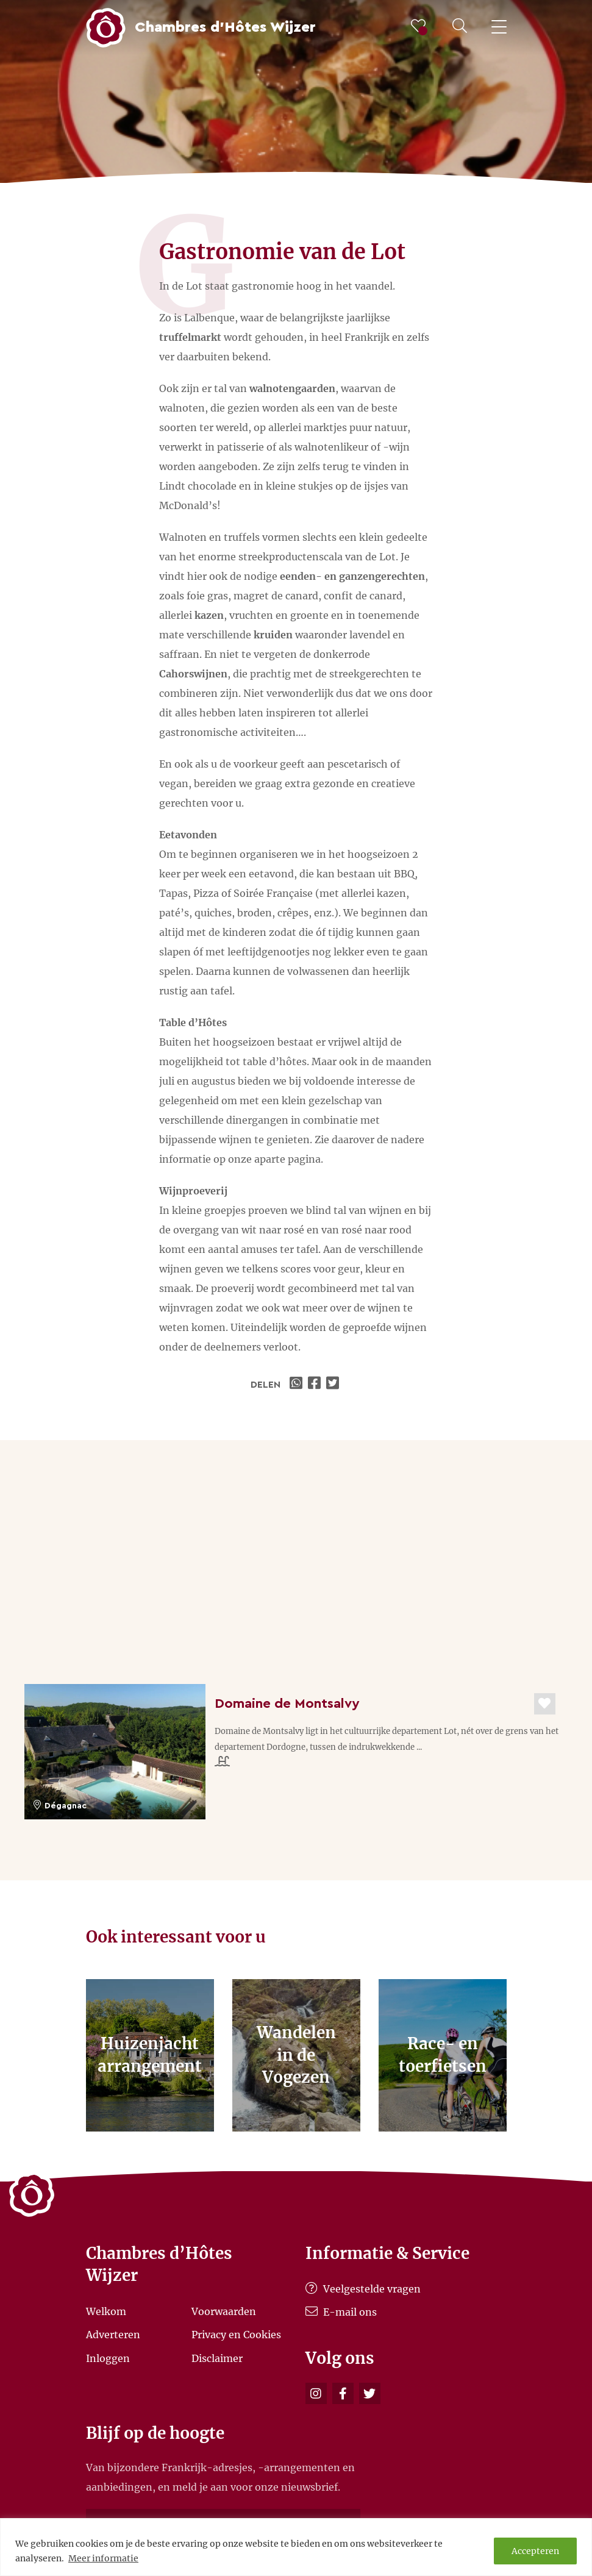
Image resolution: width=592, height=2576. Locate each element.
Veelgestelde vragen (363, 2289)
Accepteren (535, 2551)
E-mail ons (341, 2312)
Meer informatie (103, 2558)
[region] (296, 2547)
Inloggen (108, 2358)
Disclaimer (217, 2358)
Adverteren (113, 2334)
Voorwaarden (223, 2311)
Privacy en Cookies (236, 2334)
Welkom (106, 2311)
